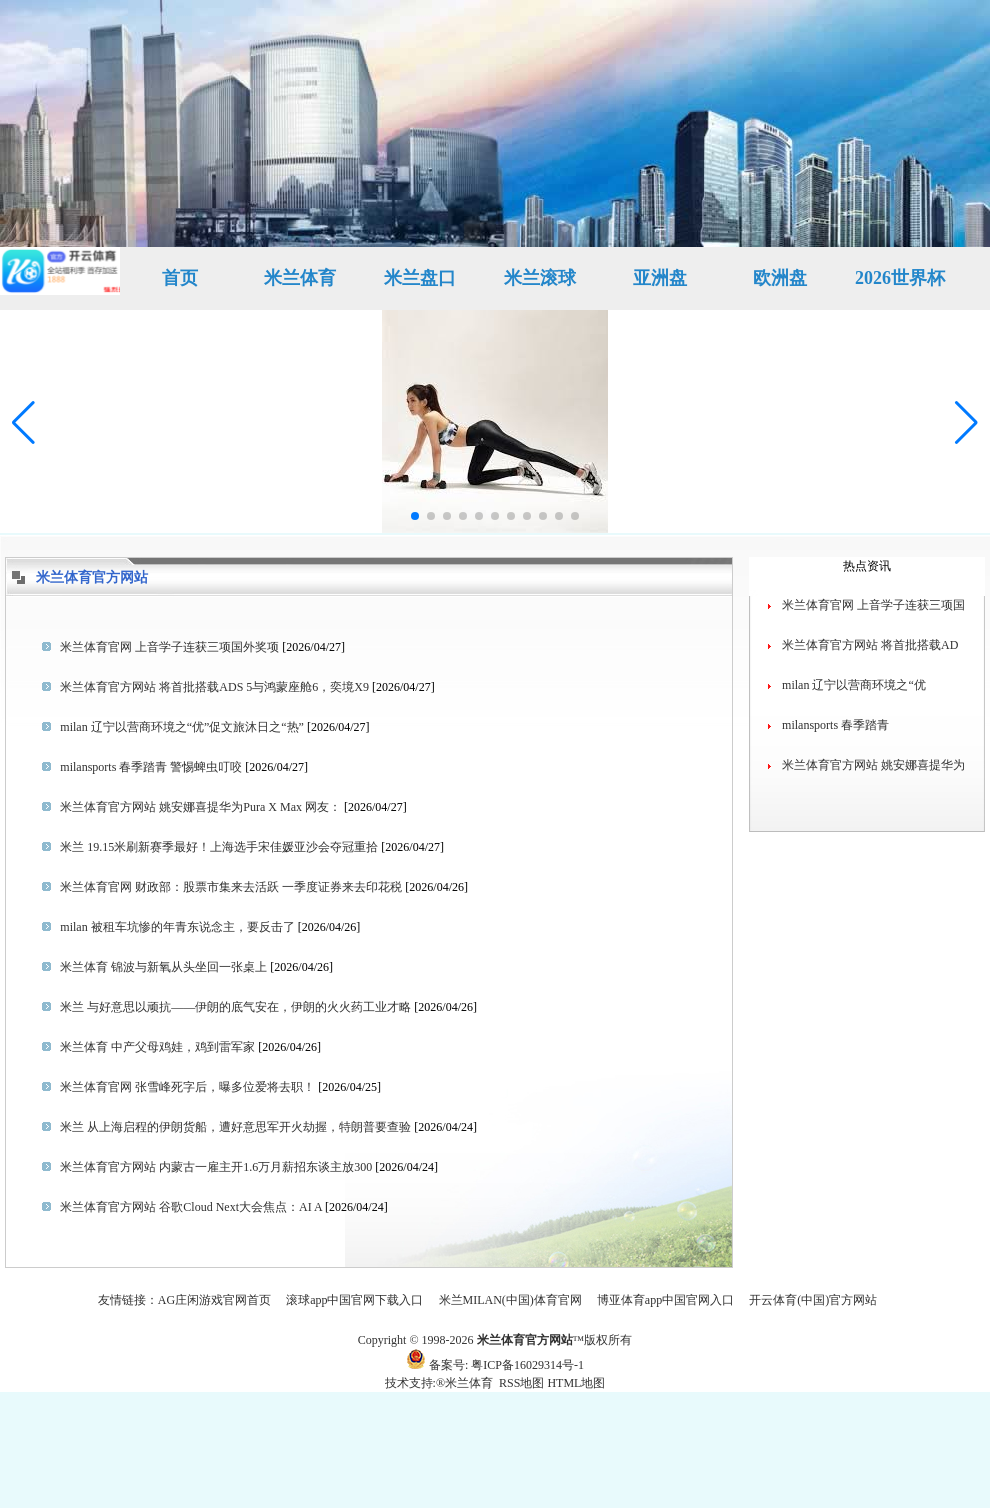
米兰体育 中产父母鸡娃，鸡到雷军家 (157, 1047)
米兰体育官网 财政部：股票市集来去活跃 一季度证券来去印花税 (231, 887)
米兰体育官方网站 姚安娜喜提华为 (873, 765)
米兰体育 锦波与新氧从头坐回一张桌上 (163, 967)
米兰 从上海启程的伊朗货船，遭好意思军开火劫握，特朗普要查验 (235, 1127)
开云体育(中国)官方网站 (813, 1300)
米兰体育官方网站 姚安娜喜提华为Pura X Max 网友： (200, 807)
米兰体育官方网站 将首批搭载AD (870, 645)
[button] (966, 423)
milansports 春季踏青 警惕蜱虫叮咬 (151, 767)
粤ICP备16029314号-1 (527, 1365)
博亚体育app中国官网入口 (665, 1300)
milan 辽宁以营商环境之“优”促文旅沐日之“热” (182, 727)
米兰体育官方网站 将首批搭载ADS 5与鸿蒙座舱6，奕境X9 (214, 687)
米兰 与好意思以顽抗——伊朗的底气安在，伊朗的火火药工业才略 (235, 1007)
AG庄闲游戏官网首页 (214, 1300)
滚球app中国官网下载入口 (354, 1300)
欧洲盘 (780, 278)
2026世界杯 (900, 278)
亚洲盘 (660, 278)
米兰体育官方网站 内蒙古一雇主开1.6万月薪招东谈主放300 (216, 1167)
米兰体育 (300, 278)
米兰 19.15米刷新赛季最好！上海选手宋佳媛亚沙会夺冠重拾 (219, 847)
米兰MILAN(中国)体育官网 (510, 1300)
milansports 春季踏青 (835, 725)
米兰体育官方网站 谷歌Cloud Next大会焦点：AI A (191, 1207)
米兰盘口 (420, 278)
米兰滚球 (540, 278)
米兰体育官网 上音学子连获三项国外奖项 (169, 647)
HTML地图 (576, 1383)
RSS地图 (521, 1383)
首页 (180, 278)
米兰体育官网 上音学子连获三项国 (873, 605)
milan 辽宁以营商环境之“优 (854, 685)
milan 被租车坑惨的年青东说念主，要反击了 (177, 927)
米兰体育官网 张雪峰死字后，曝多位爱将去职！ (187, 1087)
